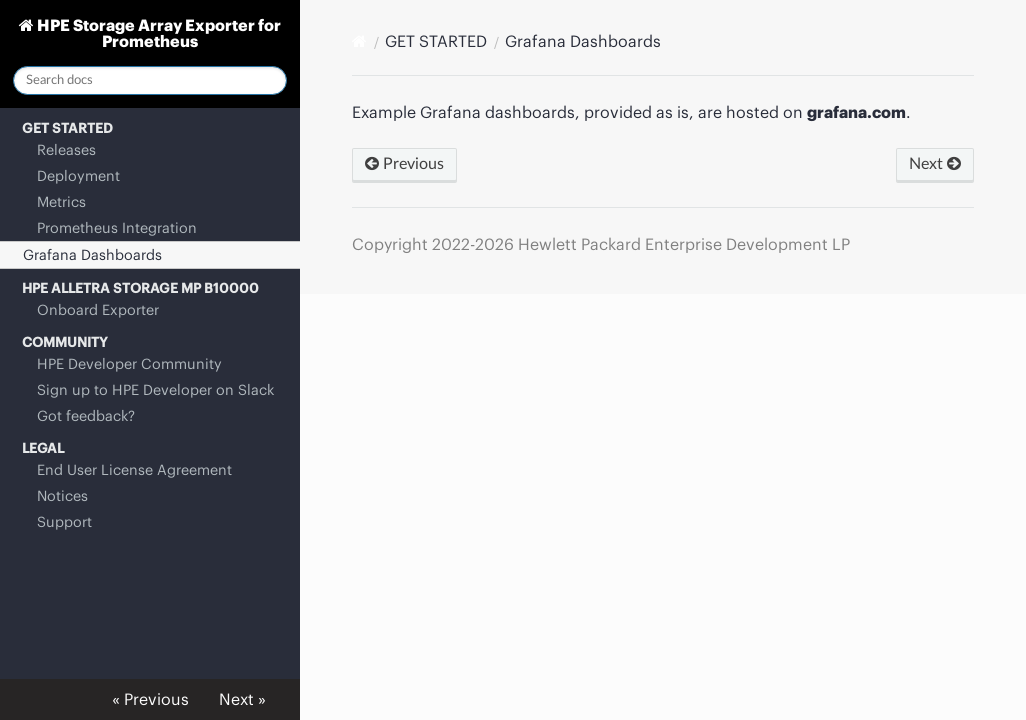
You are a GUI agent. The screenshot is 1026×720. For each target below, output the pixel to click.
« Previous (150, 699)
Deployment (78, 176)
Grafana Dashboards (92, 255)
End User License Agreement (134, 470)
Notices (62, 496)
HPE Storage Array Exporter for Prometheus (157, 33)
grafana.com (856, 112)
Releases (66, 150)
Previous (404, 164)
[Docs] (359, 41)
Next (935, 164)
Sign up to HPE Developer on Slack (155, 390)
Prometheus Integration (117, 228)
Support (64, 522)
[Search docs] (150, 80)
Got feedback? (86, 416)
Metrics (61, 202)
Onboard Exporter (98, 310)
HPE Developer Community (129, 364)
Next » (242, 699)
